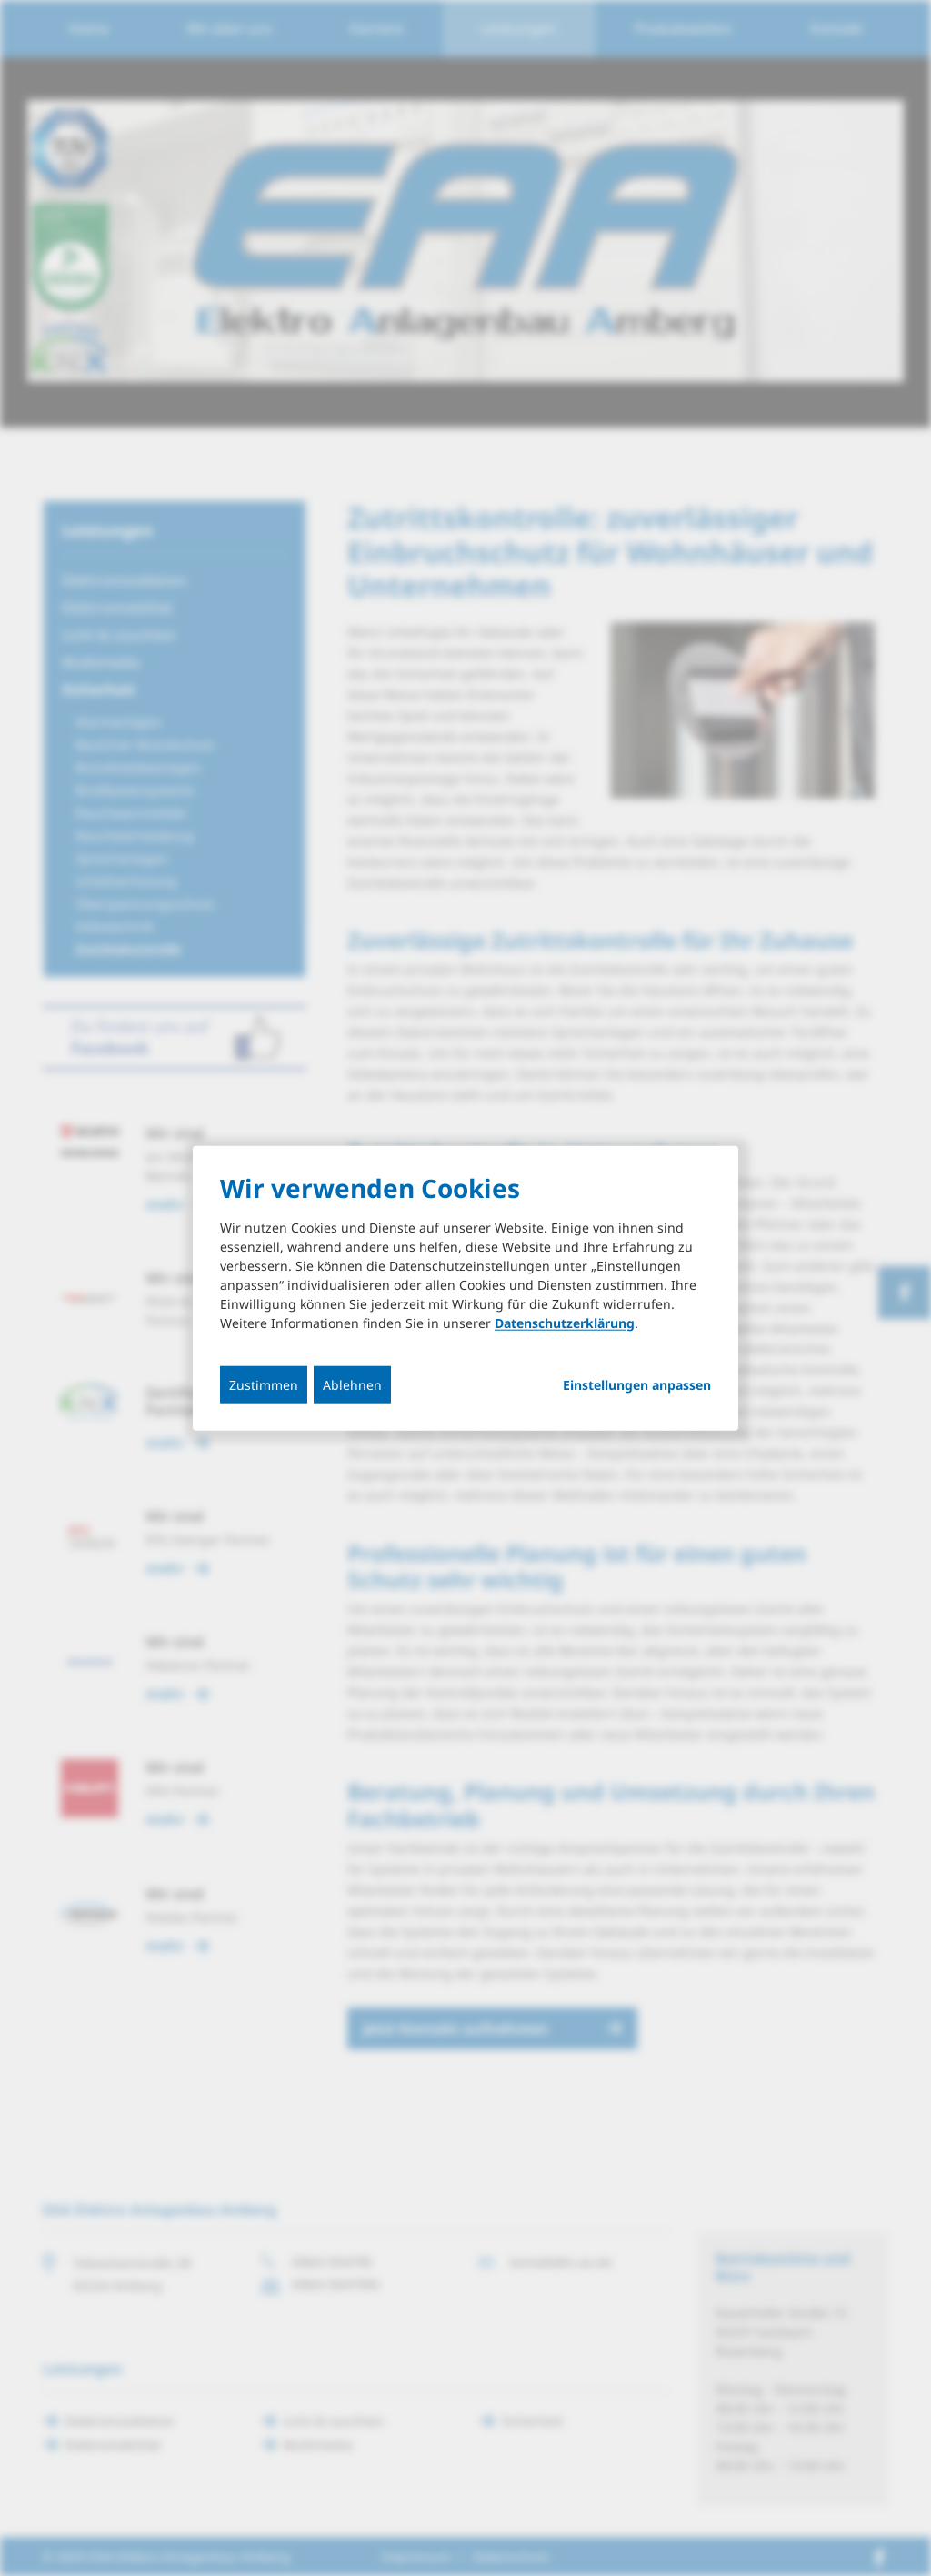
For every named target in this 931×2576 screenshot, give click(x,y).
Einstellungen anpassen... (637, 1384)
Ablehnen (352, 1384)
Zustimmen (263, 1384)
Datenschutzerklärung (565, 1322)
